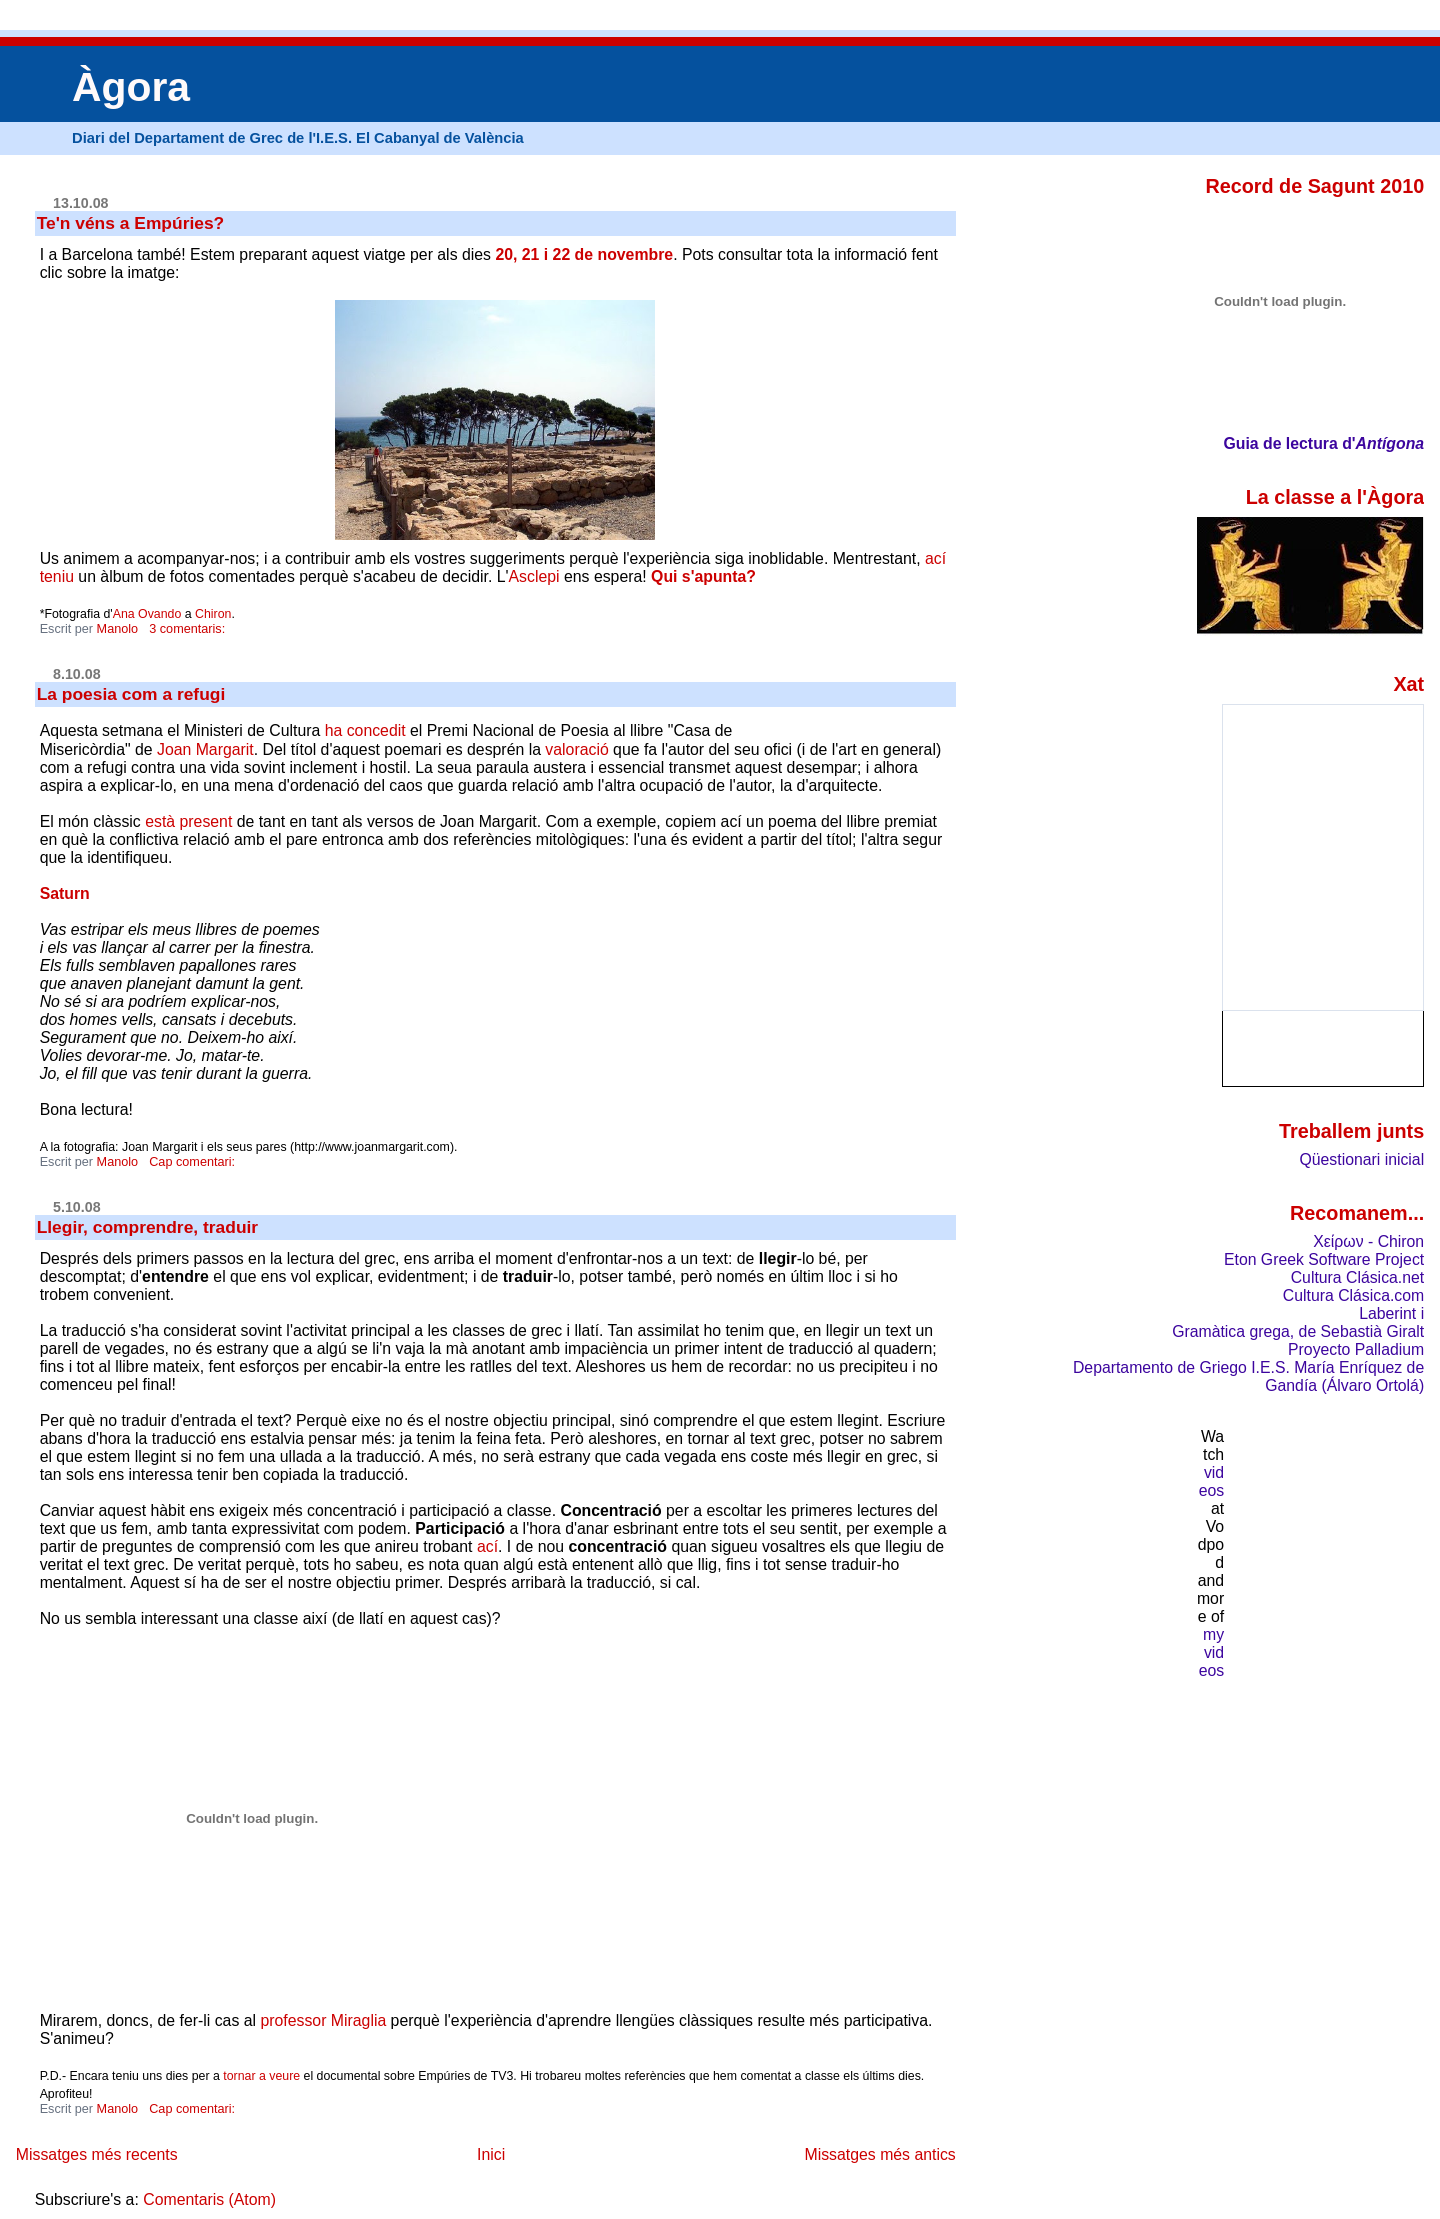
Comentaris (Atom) (209, 2199)
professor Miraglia (323, 2020)
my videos (1212, 1652)
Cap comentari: (193, 1162)
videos (1212, 1481)
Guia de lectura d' (1289, 443)
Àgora (131, 87)
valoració (576, 749)
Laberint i (1391, 1313)
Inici (491, 2154)
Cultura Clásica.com (1353, 1295)
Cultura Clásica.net (1357, 1277)
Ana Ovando (147, 614)
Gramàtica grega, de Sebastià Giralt (1298, 1331)
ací (487, 1546)
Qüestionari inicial (1361, 1159)
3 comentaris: (189, 629)
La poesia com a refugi (131, 694)
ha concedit (365, 730)
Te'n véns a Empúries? (131, 223)
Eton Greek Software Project (1324, 1259)
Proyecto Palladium (1356, 1349)
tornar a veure (261, 2076)
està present (188, 821)
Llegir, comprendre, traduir (148, 1227)
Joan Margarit (205, 749)
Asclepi (534, 576)
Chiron (213, 614)
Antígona (1390, 443)
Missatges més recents (97, 2154)
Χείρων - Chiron (1368, 1241)
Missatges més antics (879, 2154)
